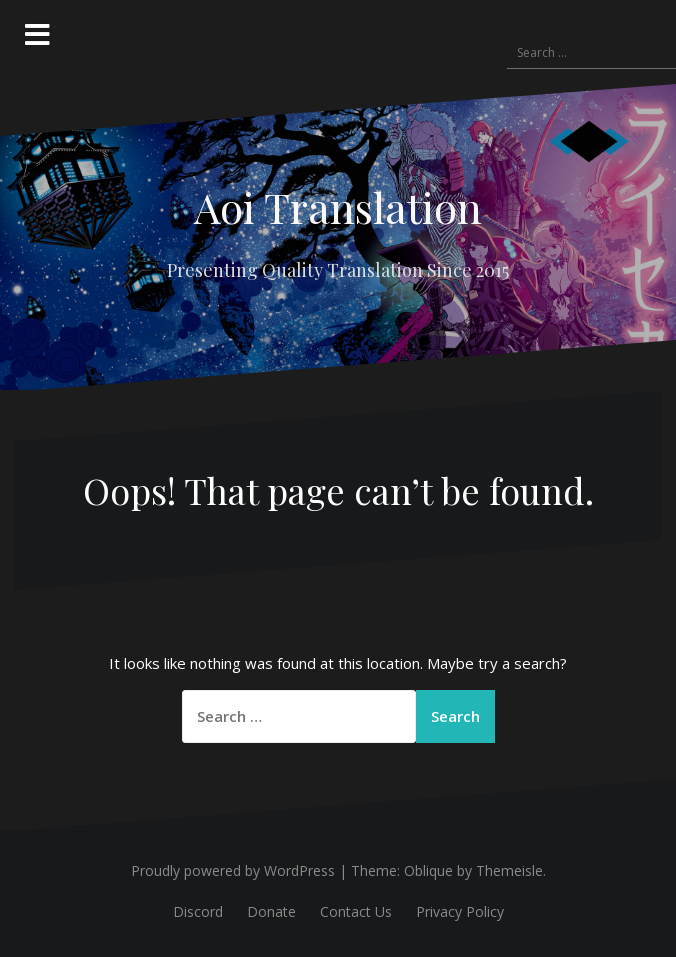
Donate (271, 911)
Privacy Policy (460, 911)
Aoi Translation (338, 207)
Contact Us (356, 911)
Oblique (428, 870)
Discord (198, 911)
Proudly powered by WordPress (233, 870)
